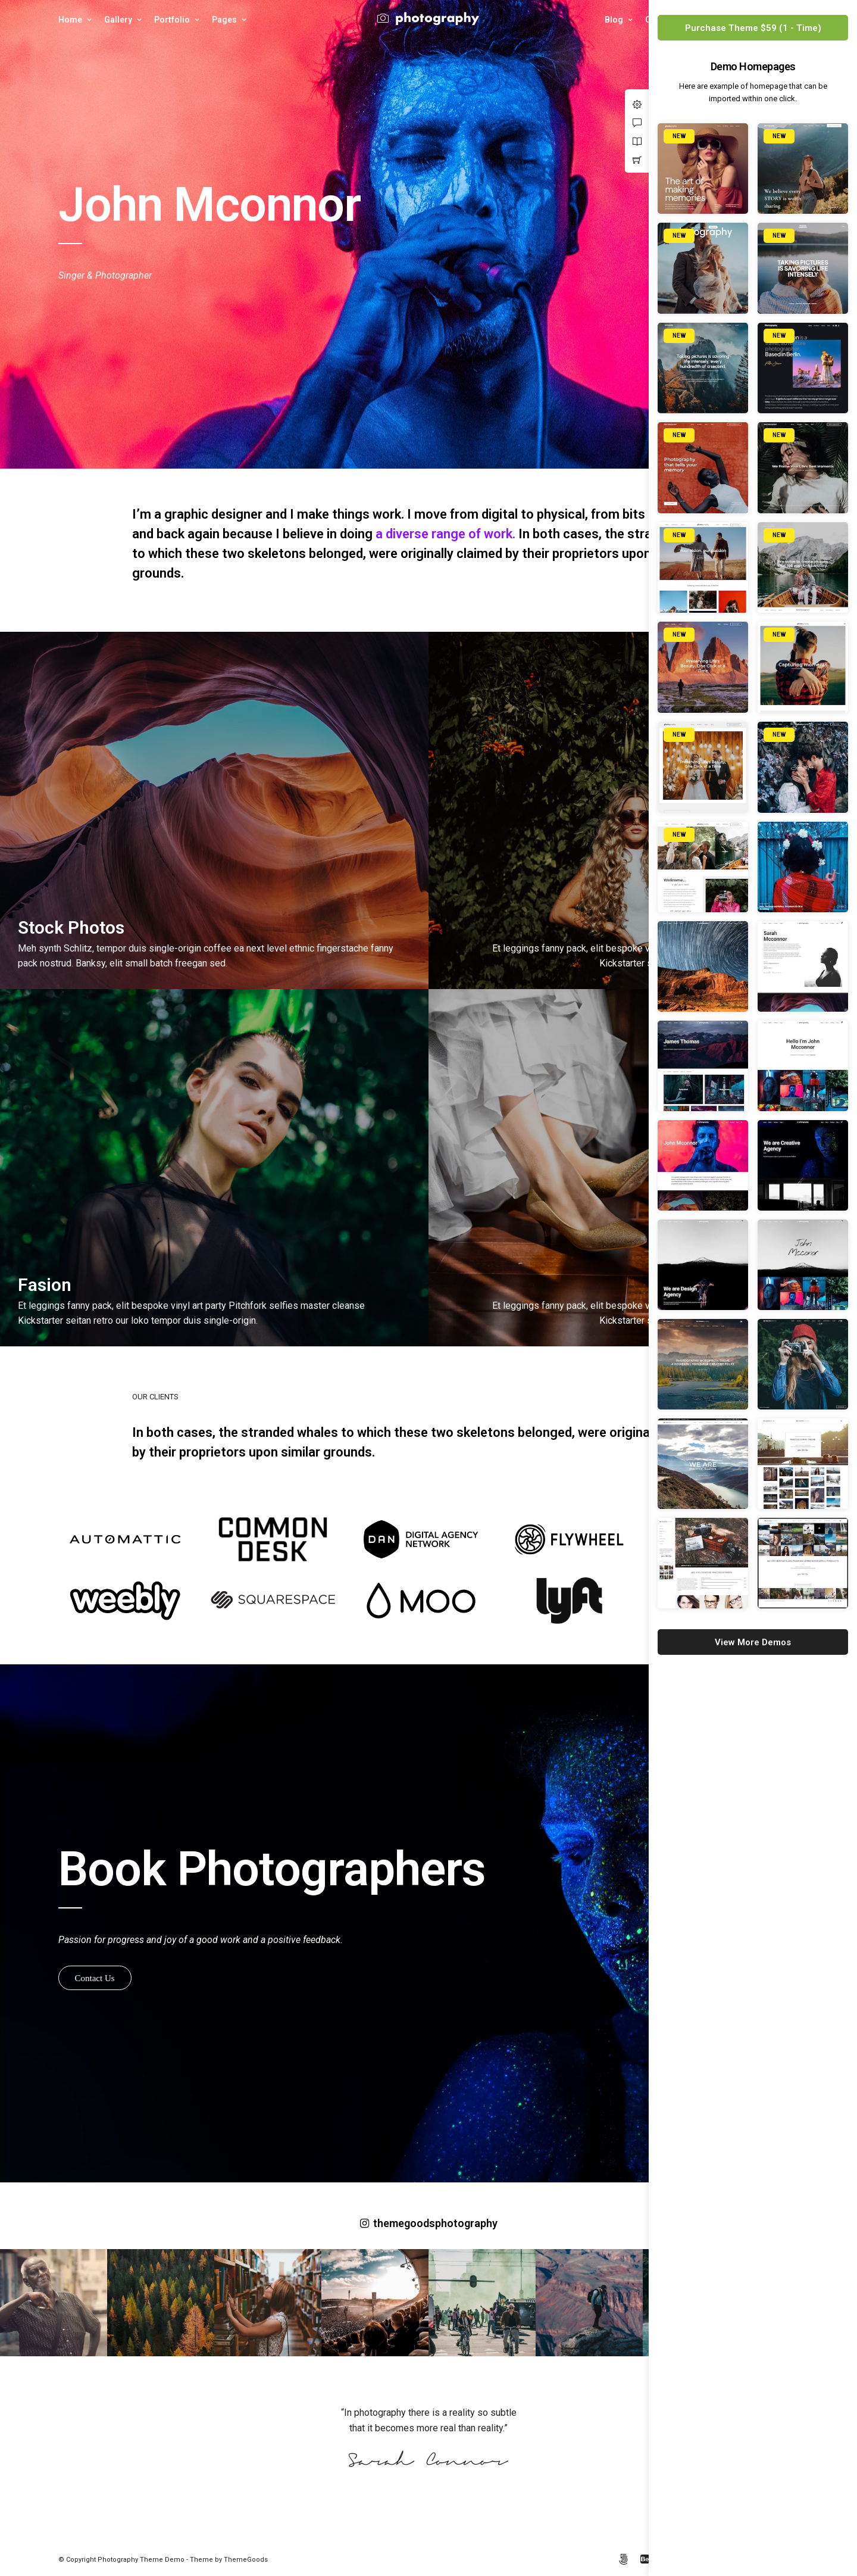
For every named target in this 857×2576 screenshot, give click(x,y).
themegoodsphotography (429, 2223)
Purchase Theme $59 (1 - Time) (753, 28)
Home (70, 19)
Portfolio (172, 19)
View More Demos (753, 1642)
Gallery (118, 19)
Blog (614, 19)
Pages (224, 19)
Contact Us (95, 1978)
